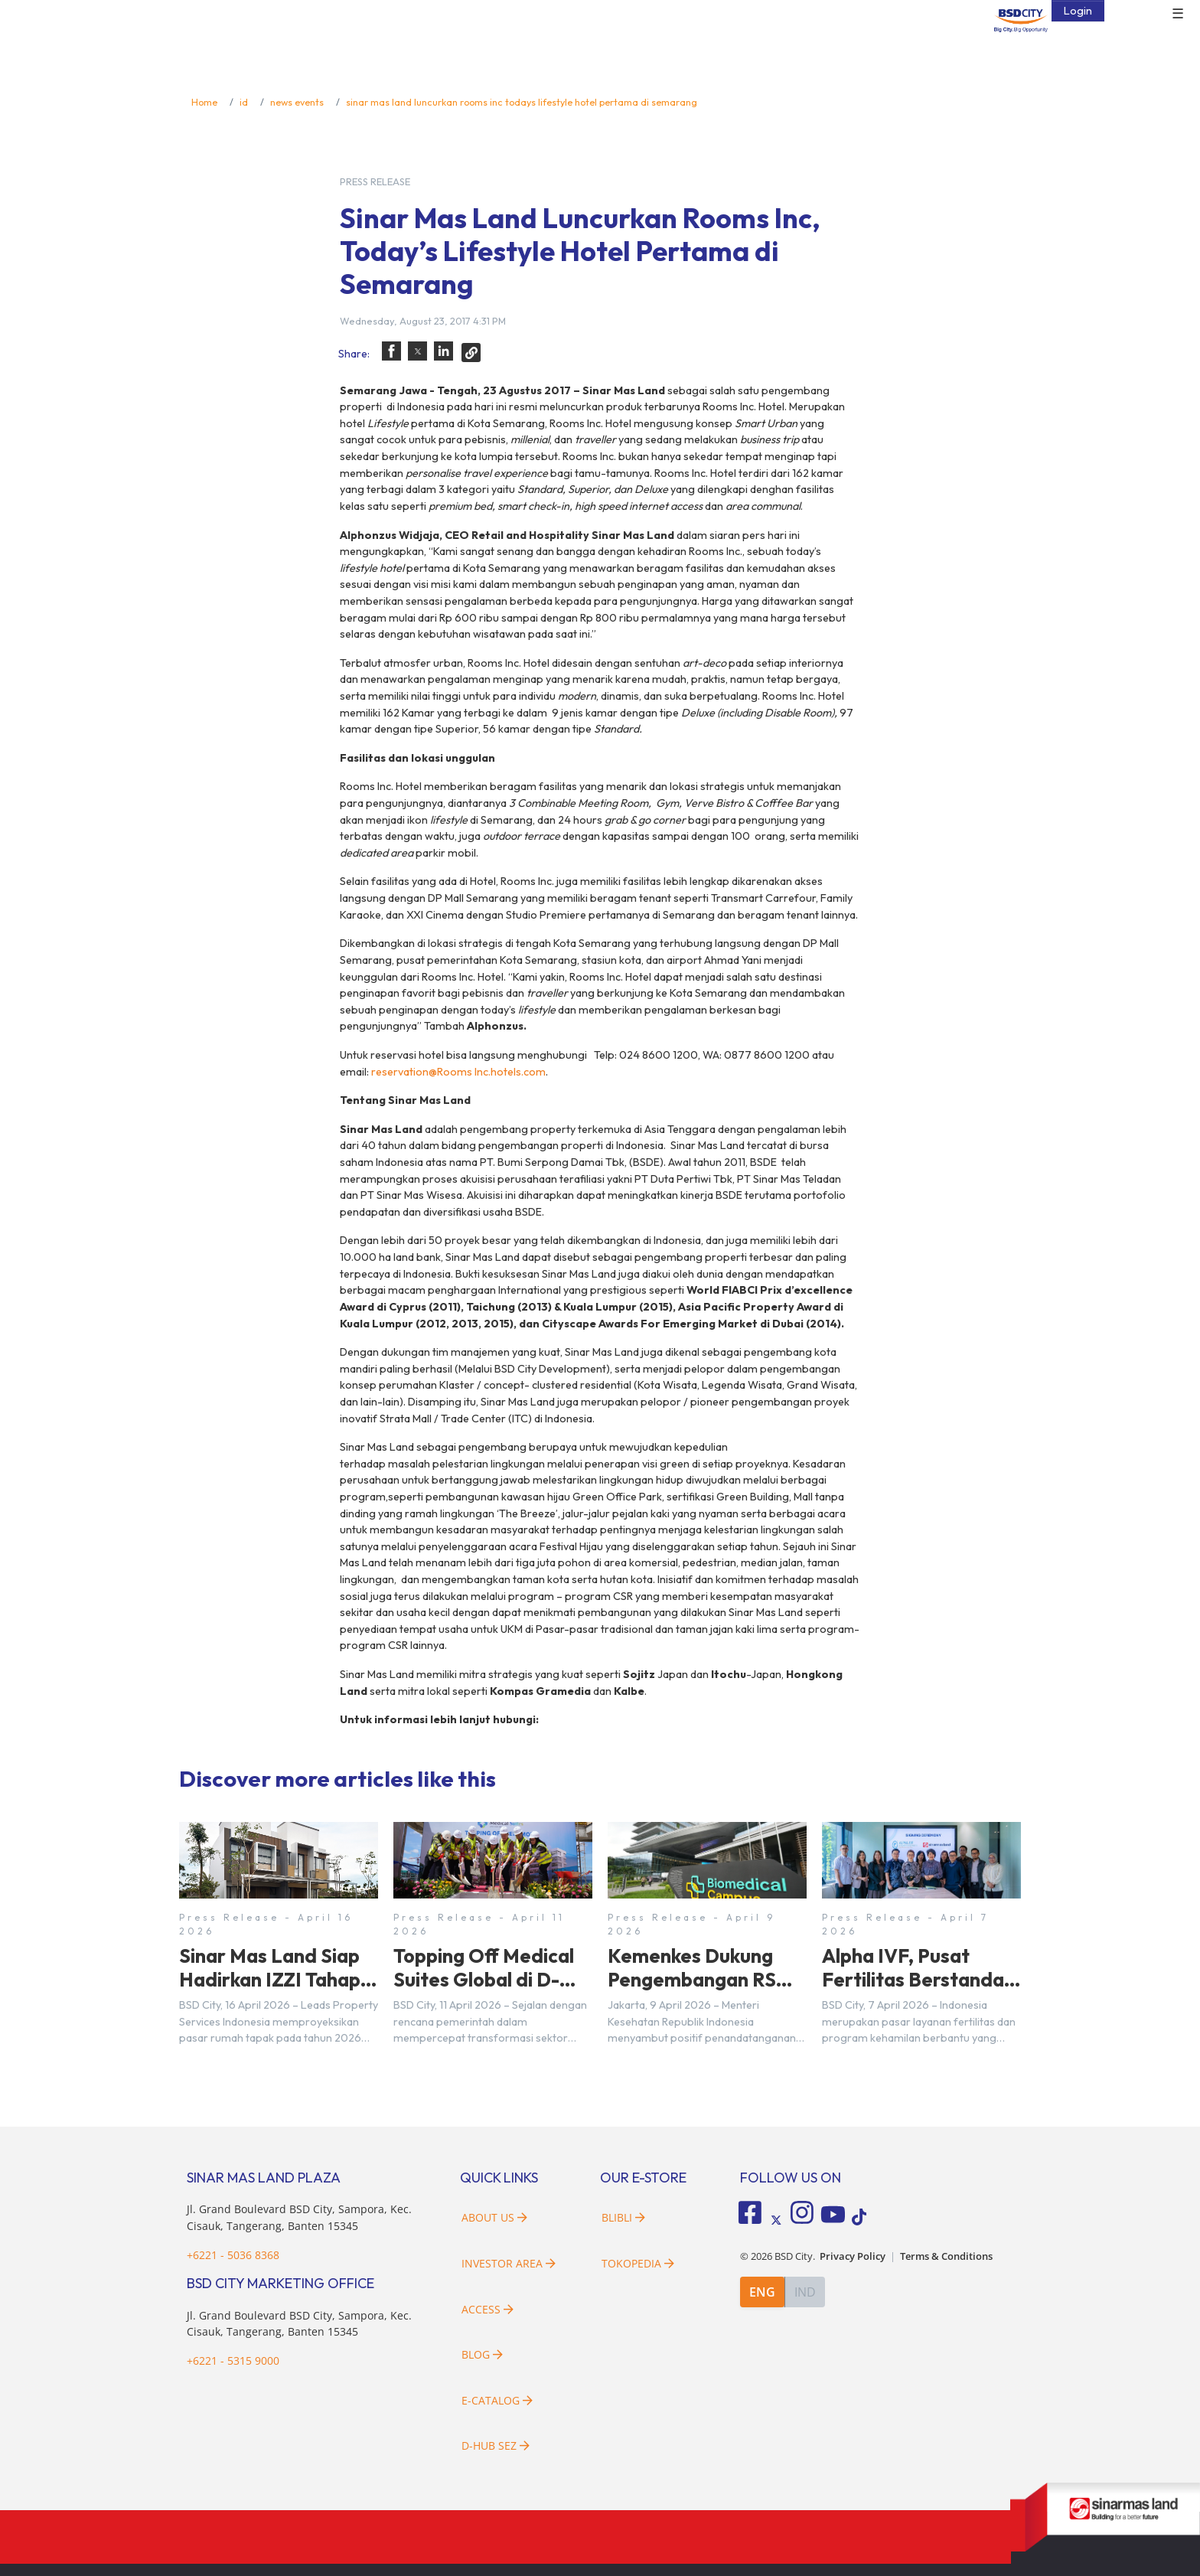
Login (1078, 11)
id (244, 102)
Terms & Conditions (946, 2254)
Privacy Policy (852, 2254)
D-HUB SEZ (495, 2445)
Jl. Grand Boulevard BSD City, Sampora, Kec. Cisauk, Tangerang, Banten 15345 (299, 2323)
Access (487, 2309)
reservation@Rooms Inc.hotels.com (458, 1072)
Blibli (623, 2217)
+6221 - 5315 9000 (233, 2360)
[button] (391, 351)
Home (204, 102)
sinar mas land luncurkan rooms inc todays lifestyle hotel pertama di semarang (521, 102)
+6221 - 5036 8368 (233, 2255)
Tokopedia (638, 2263)
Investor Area (508, 2263)
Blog (482, 2354)
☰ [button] (1178, 14)
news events (297, 102)
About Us (494, 2217)
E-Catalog (497, 2400)
